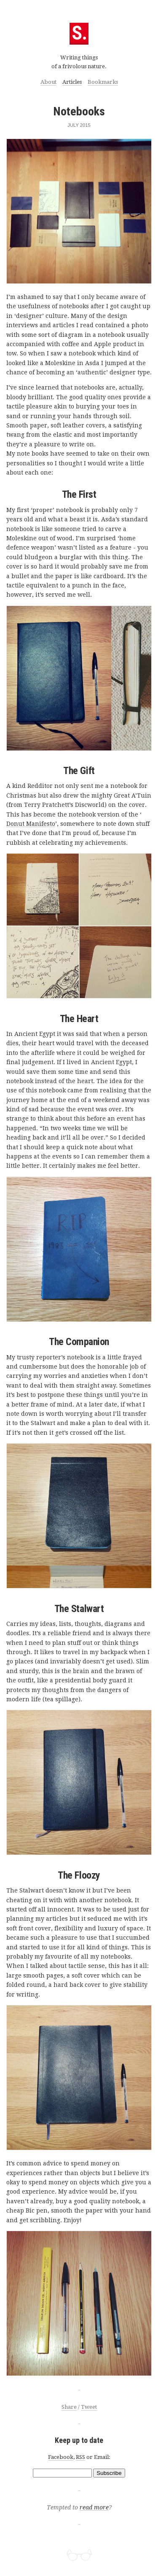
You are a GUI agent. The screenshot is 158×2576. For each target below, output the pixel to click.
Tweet (89, 2407)
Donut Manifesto (30, 824)
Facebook (60, 2457)
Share (69, 2407)
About (48, 82)
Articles (72, 82)
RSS (80, 2457)
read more (94, 2507)
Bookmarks (103, 82)
